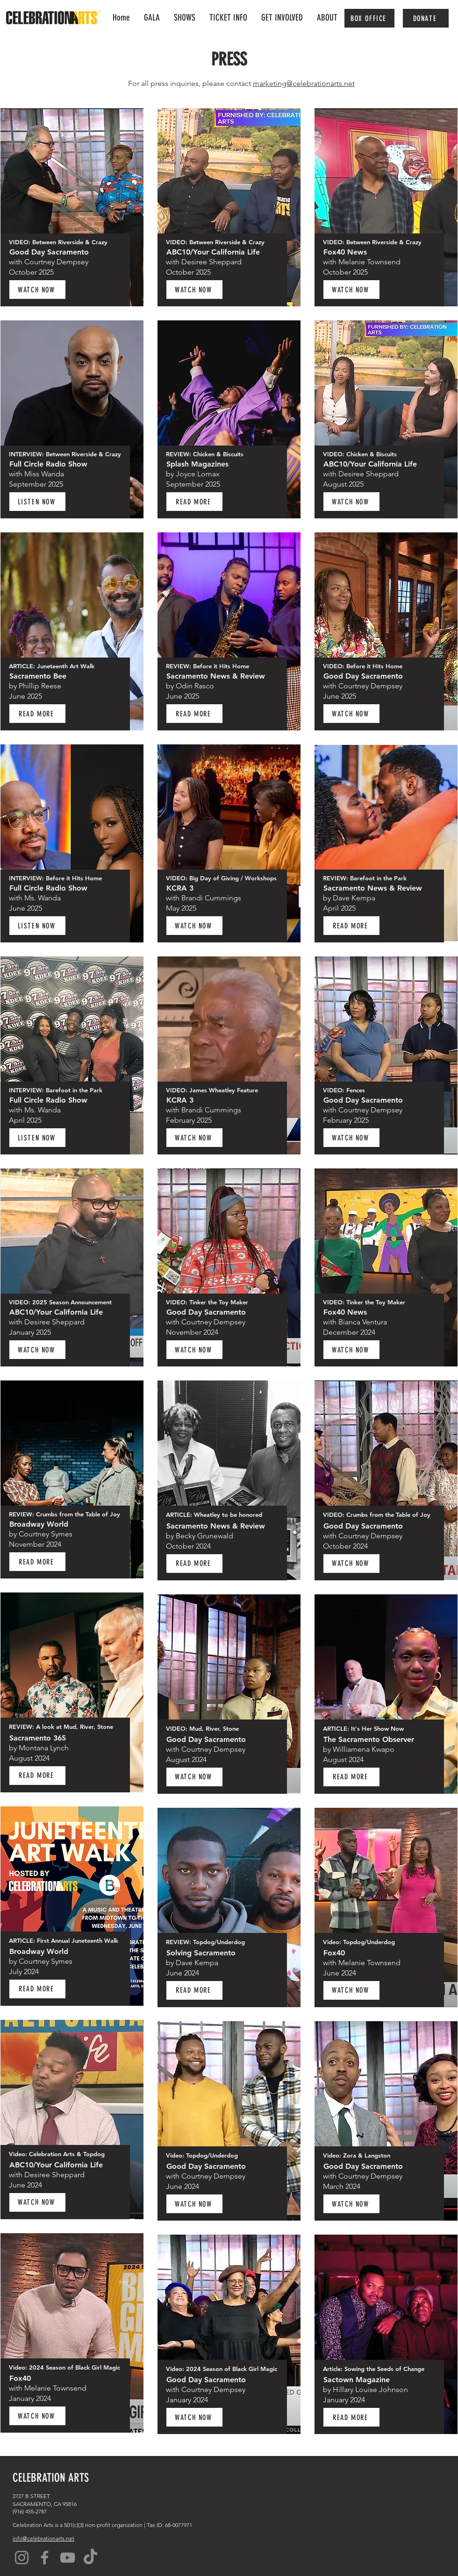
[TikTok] (90, 2557)
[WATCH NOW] (37, 289)
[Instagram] (22, 2557)
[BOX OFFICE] (369, 18)
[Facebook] (45, 2557)
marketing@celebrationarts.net (304, 83)
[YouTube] (67, 2557)
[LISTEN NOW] (37, 501)
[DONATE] (426, 18)
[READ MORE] (37, 713)
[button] (282, 17)
